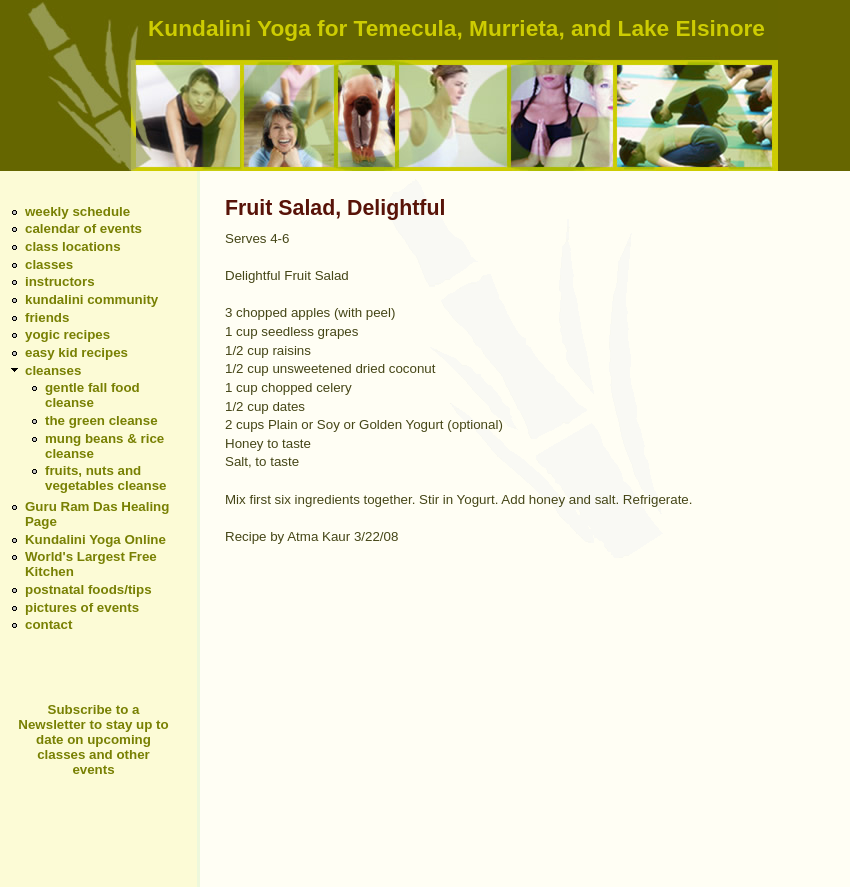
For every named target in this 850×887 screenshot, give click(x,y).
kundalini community (91, 299)
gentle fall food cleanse (92, 395)
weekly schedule (77, 211)
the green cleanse (101, 420)
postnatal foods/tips (88, 589)
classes (49, 264)
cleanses (53, 370)
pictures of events (82, 607)
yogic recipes (67, 334)
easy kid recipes (76, 352)
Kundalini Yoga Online (95, 539)
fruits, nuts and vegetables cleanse (106, 478)
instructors (60, 281)
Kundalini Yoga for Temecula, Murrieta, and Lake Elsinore (456, 28)
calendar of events (83, 228)
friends (47, 317)
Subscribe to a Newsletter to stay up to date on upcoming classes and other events (93, 739)
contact (48, 624)
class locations (73, 246)
